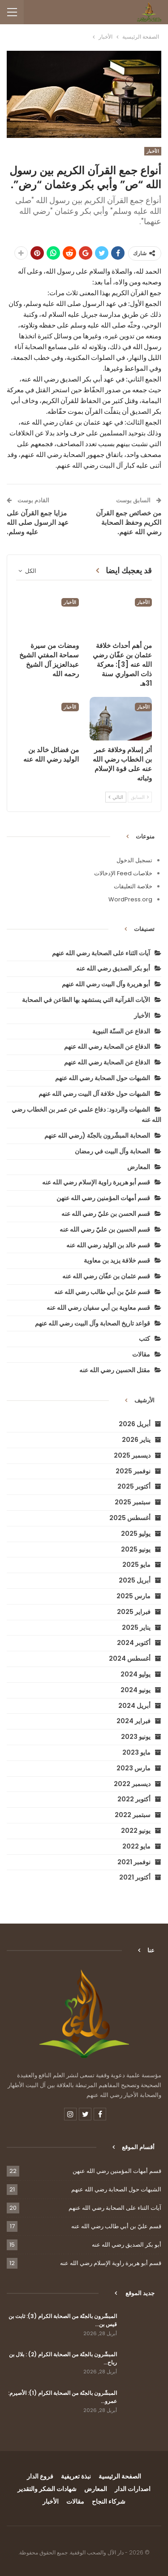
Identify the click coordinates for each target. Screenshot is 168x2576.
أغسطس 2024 (130, 1658)
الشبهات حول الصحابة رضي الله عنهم (102, 1077)
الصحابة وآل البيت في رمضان (112, 1151)
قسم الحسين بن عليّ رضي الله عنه (105, 1229)
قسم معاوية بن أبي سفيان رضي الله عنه (98, 1307)
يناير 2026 (136, 1439)
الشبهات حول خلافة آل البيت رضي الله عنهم (94, 1093)
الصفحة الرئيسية (120, 2476)
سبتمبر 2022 (133, 1814)
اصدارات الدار (133, 2488)
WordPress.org (130, 899)
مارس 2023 (133, 1768)
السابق (140, 797)
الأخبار (152, 151)
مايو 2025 (136, 1564)
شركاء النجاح (108, 2501)
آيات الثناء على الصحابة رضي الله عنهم (101, 953)
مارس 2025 (133, 1596)
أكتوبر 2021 (135, 1877)
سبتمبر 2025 (133, 1502)
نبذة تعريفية (76, 2476)
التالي (115, 797)
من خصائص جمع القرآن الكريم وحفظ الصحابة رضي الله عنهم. (128, 522)
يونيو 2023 (136, 1736)
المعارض (138, 1166)
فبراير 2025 (134, 1611)
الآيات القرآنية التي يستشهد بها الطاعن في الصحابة (86, 999)
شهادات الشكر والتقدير (47, 2488)
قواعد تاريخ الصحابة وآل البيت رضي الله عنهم (92, 1323)
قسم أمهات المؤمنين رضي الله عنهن (103, 1197)
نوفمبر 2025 (133, 1471)
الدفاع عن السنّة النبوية (121, 1031)
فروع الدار (40, 2476)
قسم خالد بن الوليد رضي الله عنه (108, 1245)
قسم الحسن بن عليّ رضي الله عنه (105, 1213)
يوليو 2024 (136, 1674)
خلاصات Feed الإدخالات (123, 873)
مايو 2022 (136, 1846)
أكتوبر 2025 (134, 1486)
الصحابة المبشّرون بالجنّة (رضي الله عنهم (97, 1135)
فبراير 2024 (133, 1720)
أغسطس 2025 (130, 1517)
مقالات (141, 1354)
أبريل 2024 (134, 1705)
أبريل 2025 (135, 1580)
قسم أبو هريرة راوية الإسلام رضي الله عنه (96, 1182)
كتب (144, 1338)
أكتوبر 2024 (134, 1642)
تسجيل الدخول (134, 860)
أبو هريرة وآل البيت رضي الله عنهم (106, 984)
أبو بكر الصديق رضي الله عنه (113, 968)
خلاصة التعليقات (133, 886)
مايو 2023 (136, 1752)
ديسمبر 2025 (132, 1455)
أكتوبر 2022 (134, 1799)
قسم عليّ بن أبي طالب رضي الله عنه (102, 1291)
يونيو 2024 (136, 1689)
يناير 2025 (136, 1627)
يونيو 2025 (136, 1549)
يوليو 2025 (136, 1533)
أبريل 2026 (135, 1423)
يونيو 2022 (136, 1830)
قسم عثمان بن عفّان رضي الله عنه (106, 1276)
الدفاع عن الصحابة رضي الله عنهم (107, 1046)
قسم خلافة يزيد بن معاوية (117, 1260)
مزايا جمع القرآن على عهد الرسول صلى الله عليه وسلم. (38, 522)
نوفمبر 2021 (134, 1862)
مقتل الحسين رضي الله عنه (114, 1370)
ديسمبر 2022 (132, 1783)
